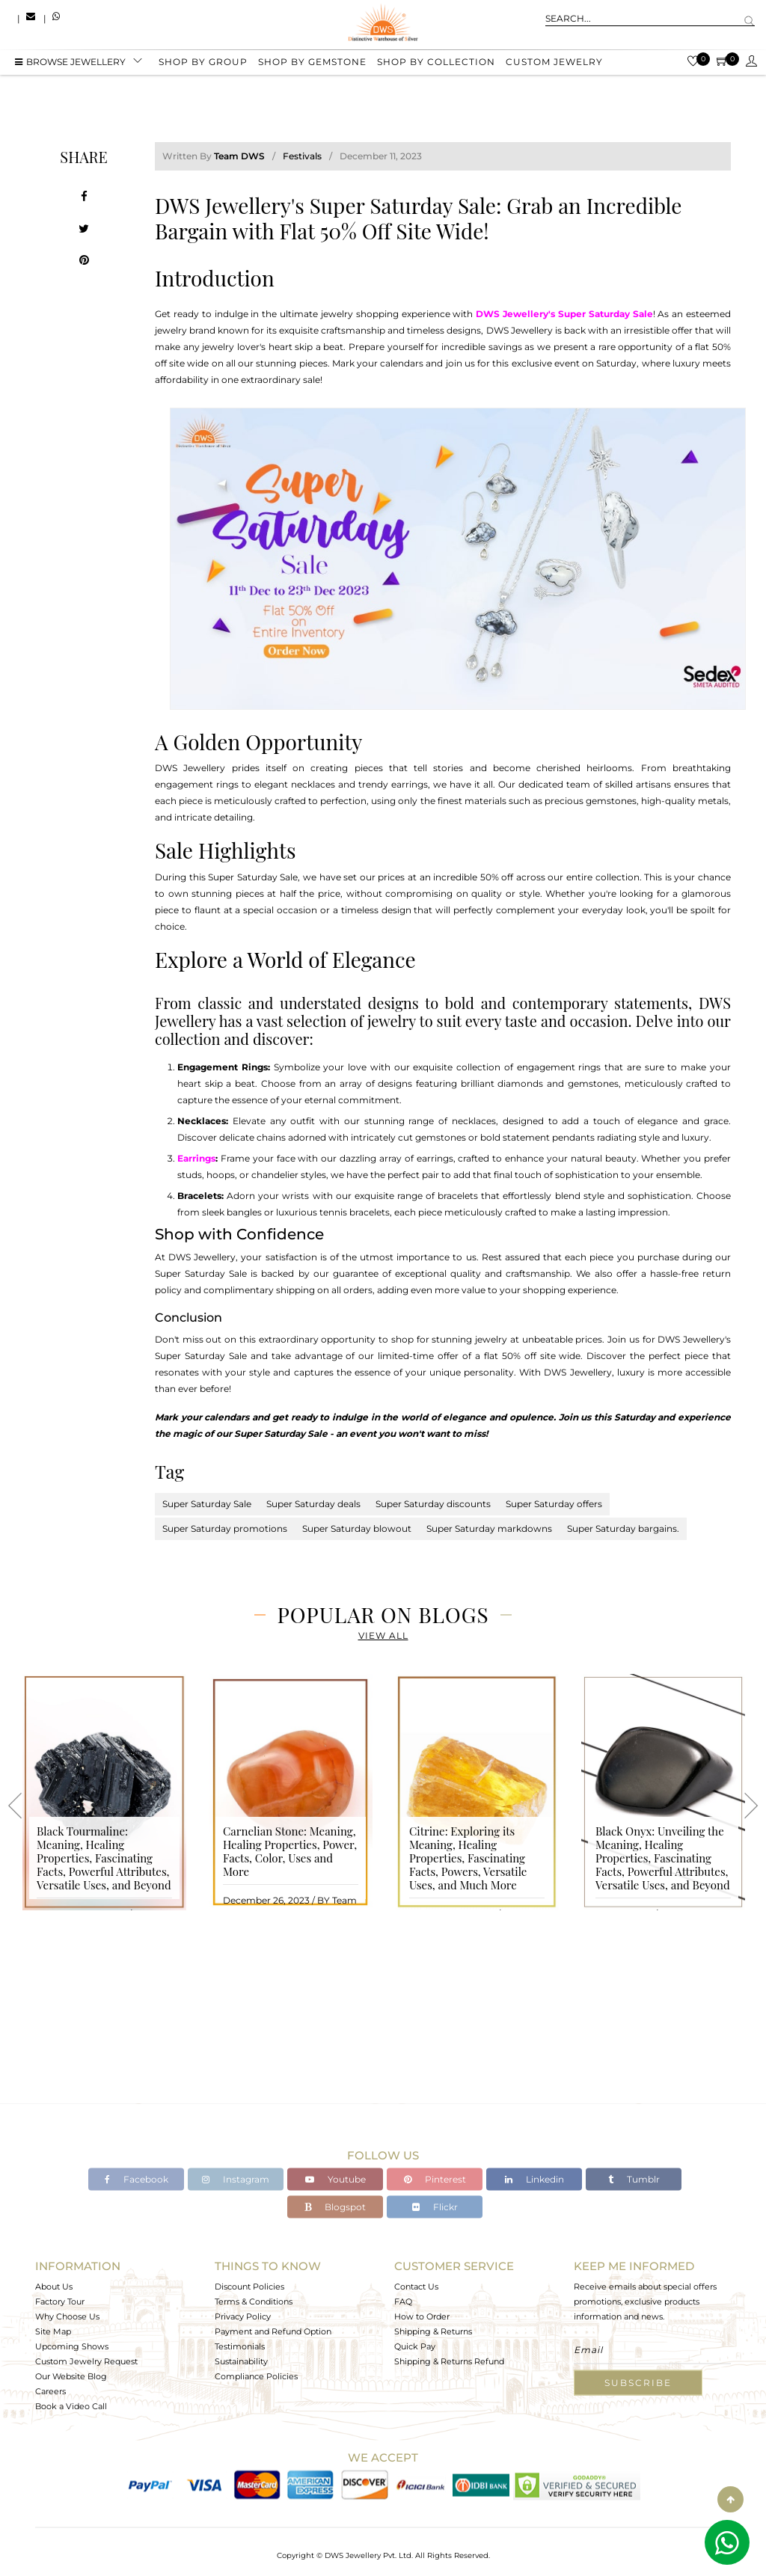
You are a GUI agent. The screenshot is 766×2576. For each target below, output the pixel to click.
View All (383, 1635)
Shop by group (203, 61)
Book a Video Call (71, 2406)
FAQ (403, 2301)
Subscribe (638, 2382)
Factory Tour (60, 2301)
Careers (50, 2391)
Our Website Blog (71, 2376)
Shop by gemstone (312, 61)
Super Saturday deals (313, 1503)
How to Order (422, 2316)
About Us (54, 2286)
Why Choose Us (67, 2316)
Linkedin (534, 2179)
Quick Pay (414, 2346)
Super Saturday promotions (224, 1528)
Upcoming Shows (71, 2346)
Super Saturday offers (554, 1503)
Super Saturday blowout (356, 1528)
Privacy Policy (243, 2316)
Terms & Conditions (253, 2301)
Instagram (235, 2179)
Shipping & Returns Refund (449, 2361)
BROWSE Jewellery (70, 61)
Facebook (136, 2179)
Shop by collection (436, 61)
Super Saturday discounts (433, 1503)
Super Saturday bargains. (623, 1528)
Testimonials (240, 2346)
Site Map (53, 2331)
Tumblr (634, 2179)
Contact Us (416, 2286)
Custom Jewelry (554, 61)
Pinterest (435, 2179)
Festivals (302, 156)
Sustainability (241, 2361)
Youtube (335, 2179)
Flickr (435, 2206)
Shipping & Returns (433, 2331)
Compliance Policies (256, 2376)
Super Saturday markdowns (489, 1528)
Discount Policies (249, 2286)
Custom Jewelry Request (86, 2361)
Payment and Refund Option (273, 2331)
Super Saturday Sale (206, 1503)
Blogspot (335, 2206)
